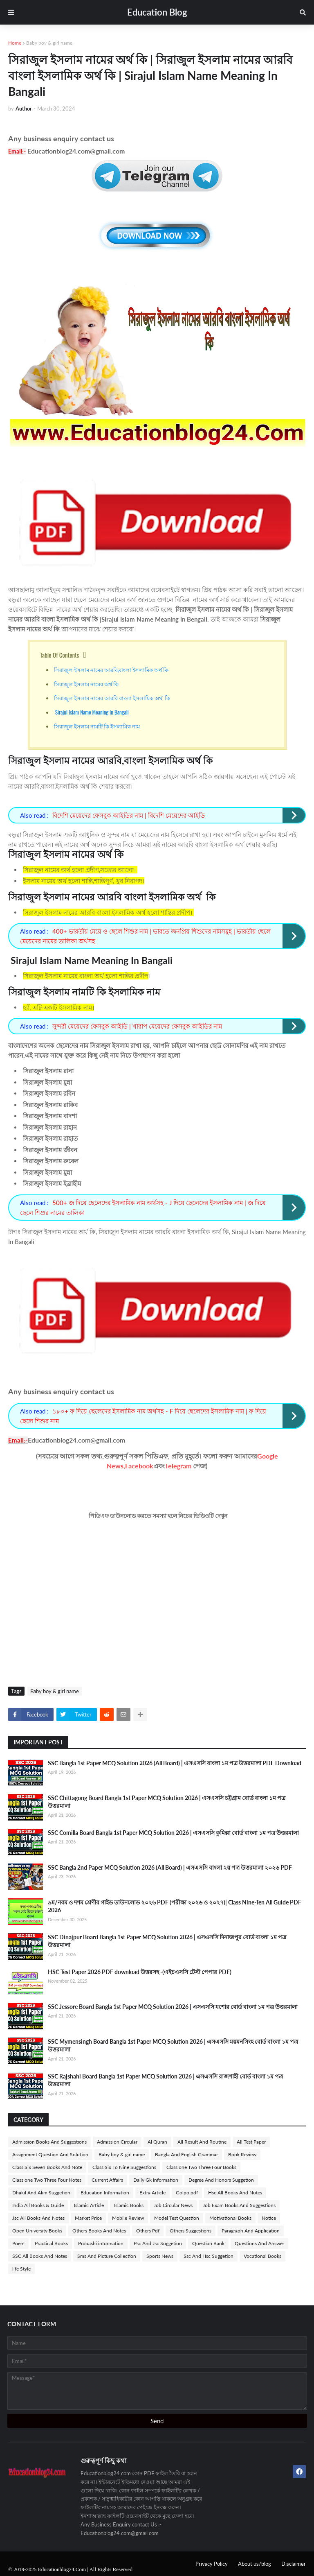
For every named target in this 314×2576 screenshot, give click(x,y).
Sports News (159, 2256)
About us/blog (254, 2563)
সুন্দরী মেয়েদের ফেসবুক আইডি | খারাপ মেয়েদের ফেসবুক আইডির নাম (137, 1026)
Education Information (105, 2192)
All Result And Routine (202, 2142)
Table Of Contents (59, 654)
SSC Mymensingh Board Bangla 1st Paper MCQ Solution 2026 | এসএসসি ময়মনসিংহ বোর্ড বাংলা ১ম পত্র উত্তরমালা (173, 2045)
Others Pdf (147, 2231)
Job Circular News (173, 2205)
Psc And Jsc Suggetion (158, 2243)
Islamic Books (129, 2205)
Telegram (178, 1466)
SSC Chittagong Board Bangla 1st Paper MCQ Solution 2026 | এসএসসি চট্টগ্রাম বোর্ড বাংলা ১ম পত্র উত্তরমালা (166, 1801)
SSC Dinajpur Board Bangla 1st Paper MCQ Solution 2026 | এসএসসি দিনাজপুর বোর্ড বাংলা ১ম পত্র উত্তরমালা (167, 1941)
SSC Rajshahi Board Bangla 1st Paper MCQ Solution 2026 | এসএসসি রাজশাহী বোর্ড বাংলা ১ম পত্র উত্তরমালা (165, 2080)
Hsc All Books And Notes (235, 2192)
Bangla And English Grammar (186, 2154)
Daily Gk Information (155, 2180)
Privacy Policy (211, 2563)
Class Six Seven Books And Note (47, 2167)
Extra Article (152, 2192)
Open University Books (37, 2231)
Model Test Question (176, 2218)
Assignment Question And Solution (50, 2154)
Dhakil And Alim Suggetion (41, 2192)
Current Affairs (107, 2180)
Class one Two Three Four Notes (46, 2180)
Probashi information (100, 2243)
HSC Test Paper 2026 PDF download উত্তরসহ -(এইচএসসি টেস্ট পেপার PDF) (139, 1971)
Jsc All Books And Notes (38, 2218)
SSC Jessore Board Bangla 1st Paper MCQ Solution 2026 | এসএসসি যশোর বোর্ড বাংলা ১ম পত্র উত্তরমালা (173, 2006)
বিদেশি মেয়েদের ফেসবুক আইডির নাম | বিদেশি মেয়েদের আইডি (128, 815)
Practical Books (51, 2243)
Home (14, 43)
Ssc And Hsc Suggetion (208, 2256)
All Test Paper (251, 2142)
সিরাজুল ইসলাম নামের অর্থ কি (87, 684)
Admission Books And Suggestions (49, 2142)
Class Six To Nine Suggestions (124, 2167)
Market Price (88, 2218)
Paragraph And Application (251, 2231)
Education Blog (157, 12)
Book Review (242, 2154)
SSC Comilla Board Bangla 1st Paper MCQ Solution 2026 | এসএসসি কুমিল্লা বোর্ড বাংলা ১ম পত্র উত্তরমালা (173, 1832)
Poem (18, 2243)
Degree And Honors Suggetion (221, 2180)
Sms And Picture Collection (106, 2256)
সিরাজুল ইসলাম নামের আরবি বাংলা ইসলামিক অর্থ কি (112, 698)
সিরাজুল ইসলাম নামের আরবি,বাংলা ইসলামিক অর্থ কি (112, 669)
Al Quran (157, 2142)
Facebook (139, 1466)
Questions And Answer (259, 2243)
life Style (21, 2269)
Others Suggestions (190, 2231)
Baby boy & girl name (49, 43)
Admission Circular (117, 2142)
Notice (269, 2218)
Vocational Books (262, 2256)
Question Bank (208, 2243)
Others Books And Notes (99, 2231)
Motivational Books (230, 2218)
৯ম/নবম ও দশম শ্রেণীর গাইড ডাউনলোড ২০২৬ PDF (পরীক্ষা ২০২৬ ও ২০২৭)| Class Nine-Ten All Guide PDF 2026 (174, 1906)
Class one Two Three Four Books (201, 2167)
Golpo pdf (187, 2192)
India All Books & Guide (38, 2205)
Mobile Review (128, 2218)
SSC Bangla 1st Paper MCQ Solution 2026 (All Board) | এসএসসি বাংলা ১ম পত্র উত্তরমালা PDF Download (174, 1763)
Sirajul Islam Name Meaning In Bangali (92, 712)
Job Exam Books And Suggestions (239, 2205)
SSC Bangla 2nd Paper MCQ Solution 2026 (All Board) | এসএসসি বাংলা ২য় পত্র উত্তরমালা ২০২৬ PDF (170, 1867)
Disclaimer (293, 2563)
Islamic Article (89, 2205)
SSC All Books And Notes (39, 2256)
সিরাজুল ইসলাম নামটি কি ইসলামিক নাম (97, 726)
